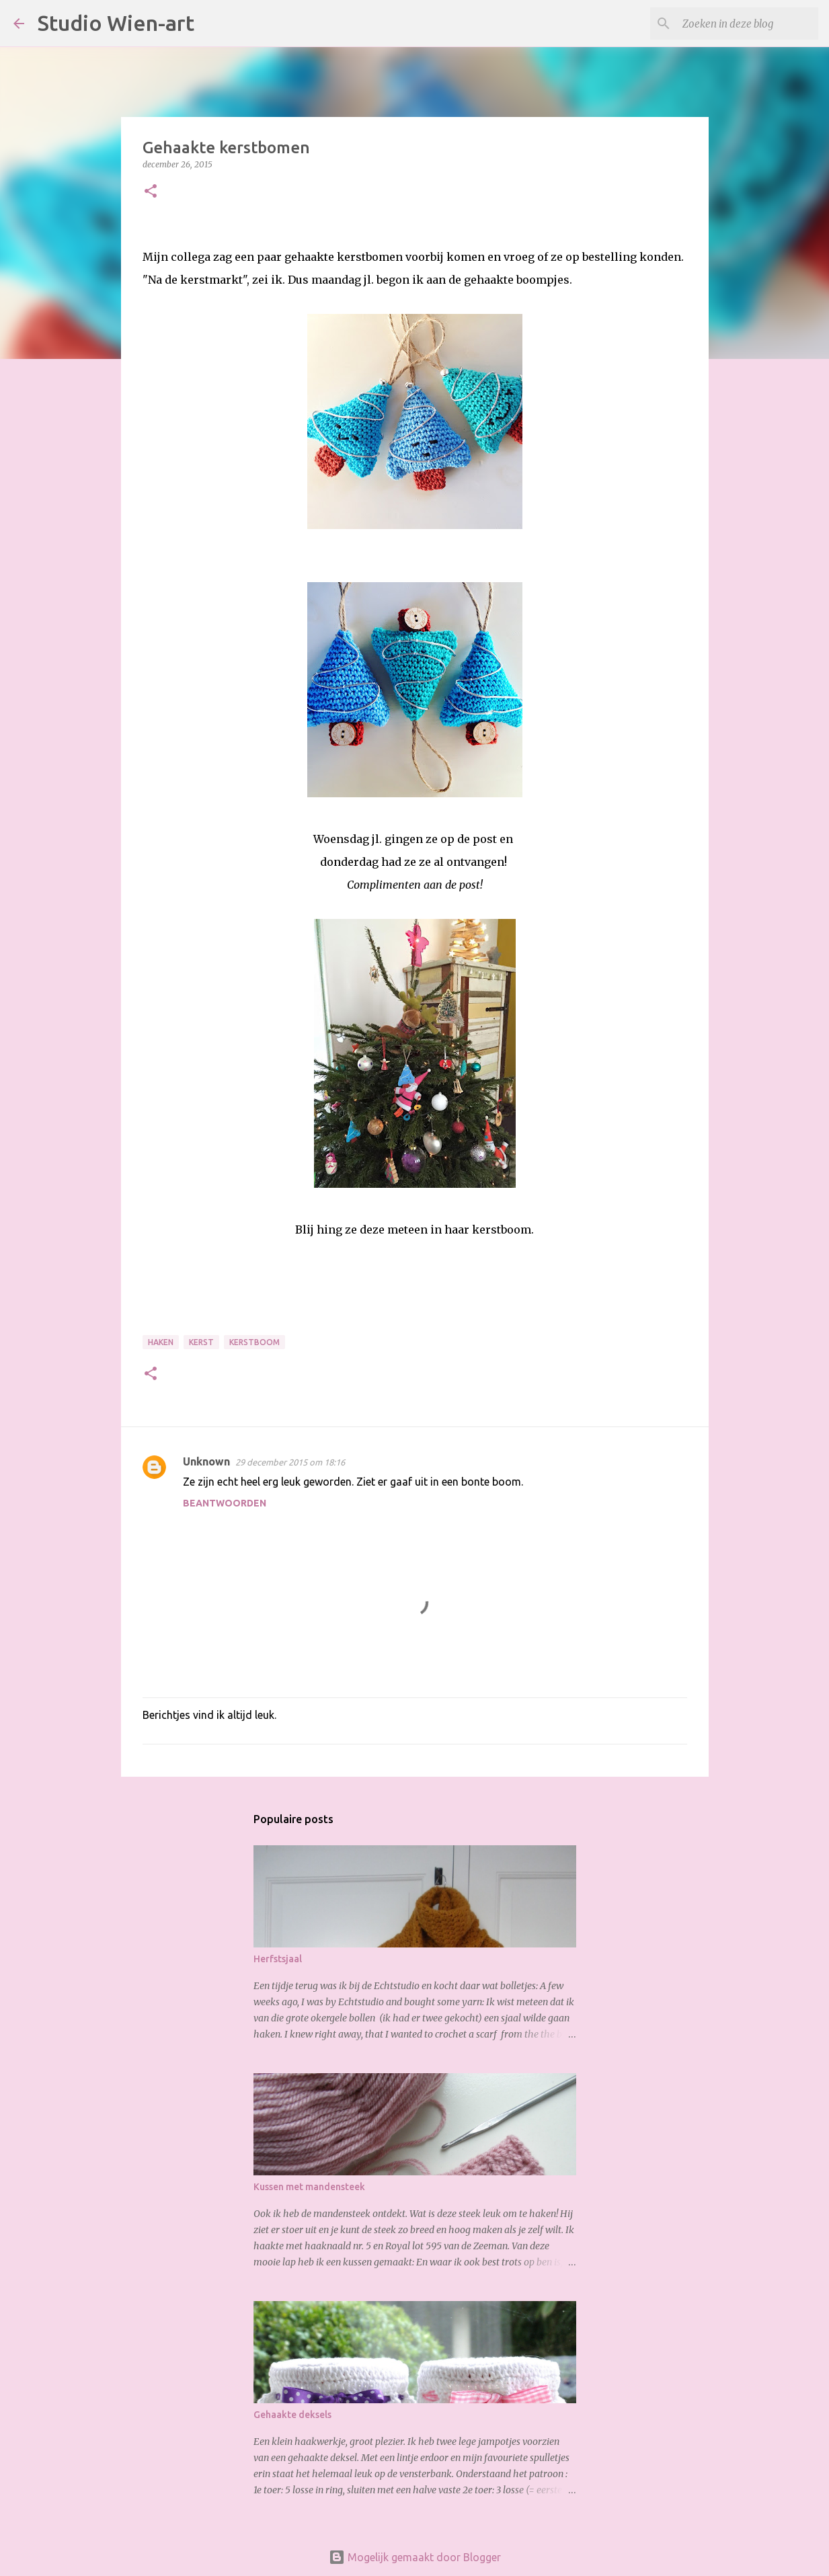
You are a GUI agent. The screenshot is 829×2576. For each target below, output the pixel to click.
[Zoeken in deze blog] (747, 23)
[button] (151, 192)
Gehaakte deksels (292, 2414)
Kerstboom (254, 1342)
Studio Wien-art (116, 23)
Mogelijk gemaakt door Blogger (415, 2557)
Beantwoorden (224, 1503)
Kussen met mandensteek (309, 2186)
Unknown (206, 1461)
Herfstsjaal (277, 1959)
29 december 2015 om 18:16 (290, 1462)
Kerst (201, 1342)
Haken (160, 1342)
